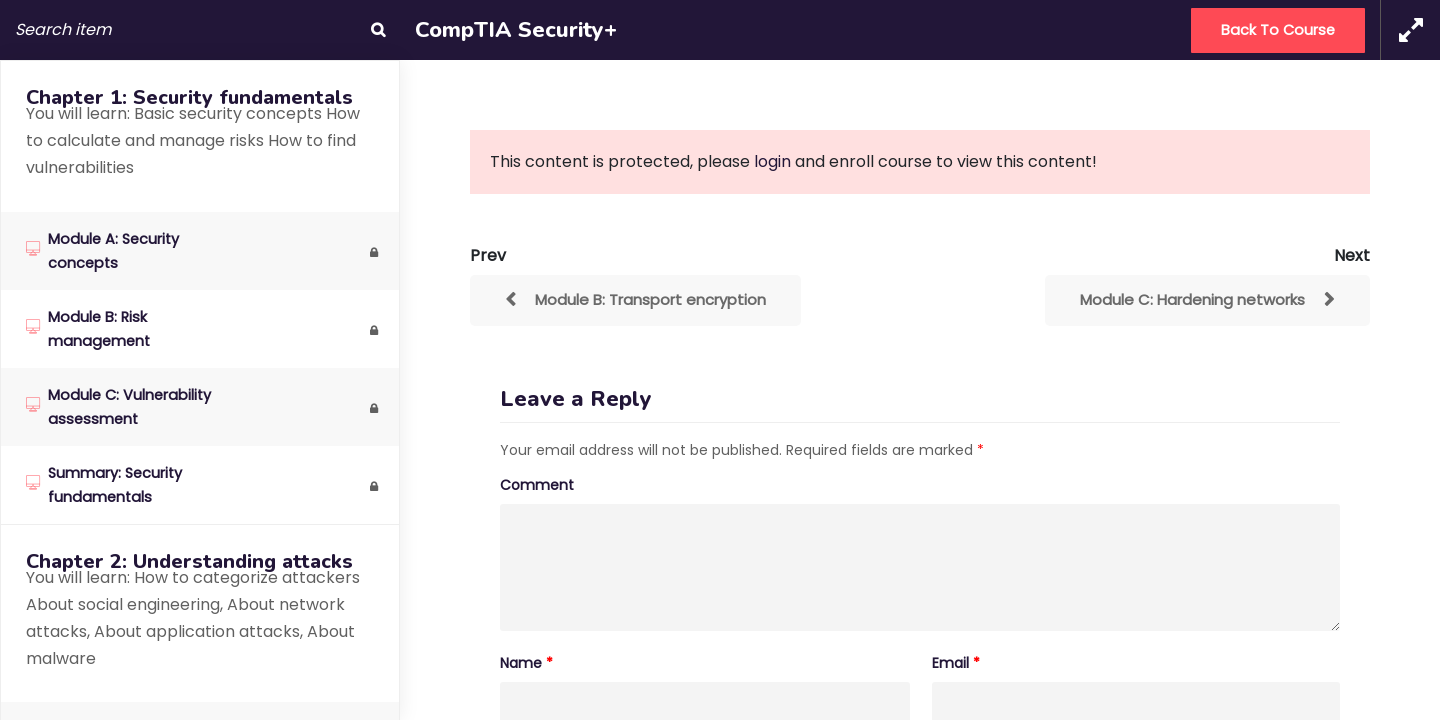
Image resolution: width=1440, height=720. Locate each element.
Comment (537, 485)
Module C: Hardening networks (1192, 299)
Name (526, 663)
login (772, 161)
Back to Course (1278, 30)
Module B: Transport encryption (650, 299)
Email (956, 663)
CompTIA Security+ (516, 30)
